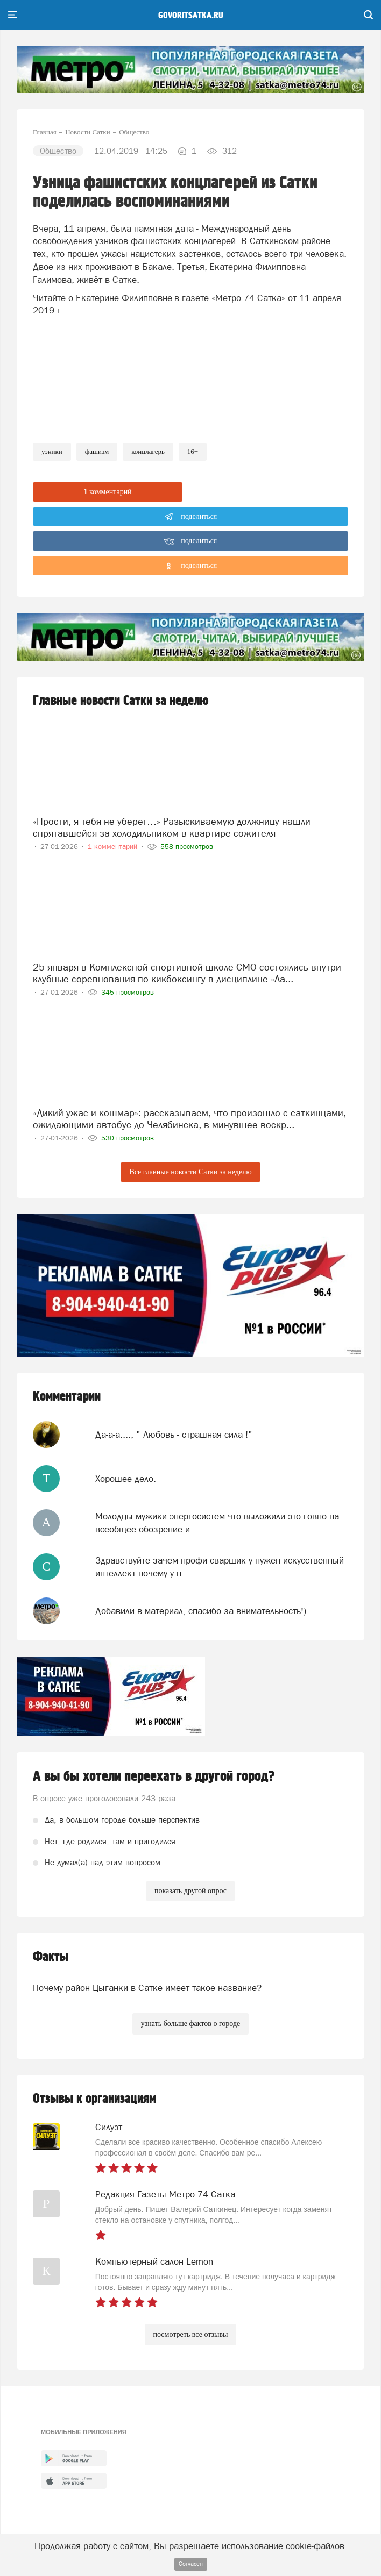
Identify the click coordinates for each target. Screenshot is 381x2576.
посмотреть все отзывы (190, 2334)
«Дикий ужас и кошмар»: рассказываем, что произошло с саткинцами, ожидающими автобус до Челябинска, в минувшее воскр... (189, 1118)
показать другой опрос (190, 1891)
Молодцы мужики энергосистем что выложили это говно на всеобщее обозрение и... (217, 1523)
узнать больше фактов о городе (190, 2024)
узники (51, 451)
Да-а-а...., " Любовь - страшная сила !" (173, 1434)
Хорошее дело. (125, 1478)
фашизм (97, 451)
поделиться (190, 517)
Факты (50, 1957)
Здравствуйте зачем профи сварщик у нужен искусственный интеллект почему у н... (219, 1567)
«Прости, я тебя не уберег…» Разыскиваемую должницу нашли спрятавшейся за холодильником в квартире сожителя (172, 827)
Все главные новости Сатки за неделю (190, 1172)
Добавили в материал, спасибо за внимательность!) (200, 1610)
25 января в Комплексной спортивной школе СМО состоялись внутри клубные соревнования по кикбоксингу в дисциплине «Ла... (187, 972)
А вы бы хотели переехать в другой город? (154, 1776)
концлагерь (148, 451)
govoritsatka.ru (190, 15)
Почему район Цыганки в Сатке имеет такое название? (147, 1987)
